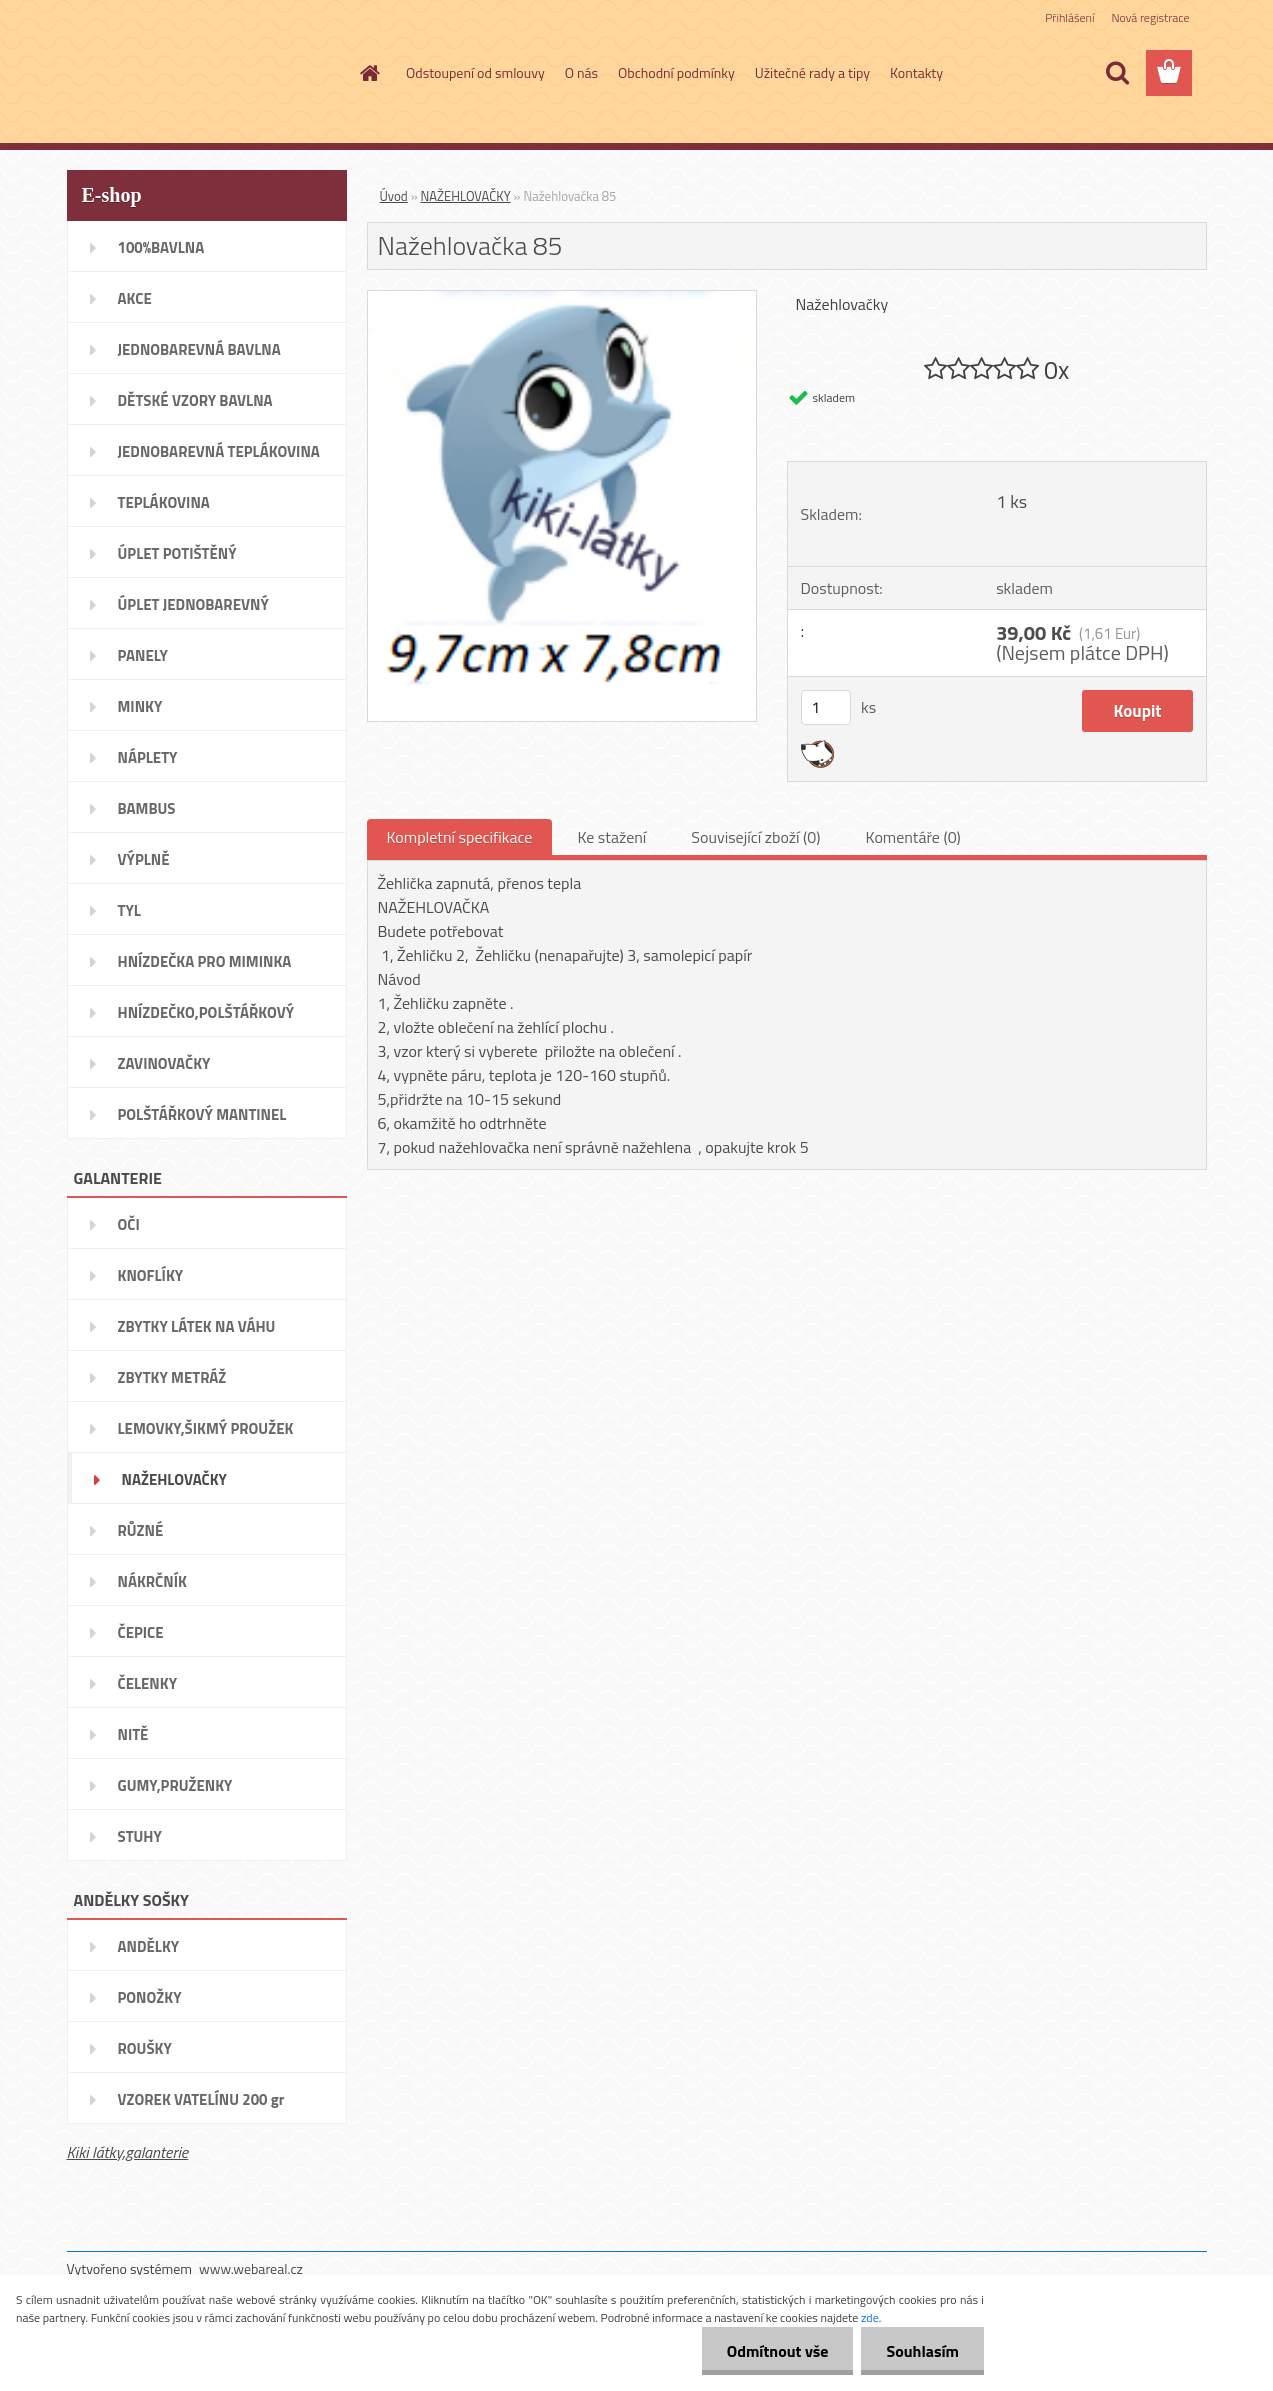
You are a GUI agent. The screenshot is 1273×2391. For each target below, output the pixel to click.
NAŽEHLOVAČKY (466, 196)
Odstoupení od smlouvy (475, 72)
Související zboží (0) (755, 837)
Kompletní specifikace (460, 837)
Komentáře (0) (913, 837)
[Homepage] (368, 73)
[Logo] (204, 74)
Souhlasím (922, 2351)
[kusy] (826, 707)
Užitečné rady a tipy (812, 72)
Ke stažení (611, 837)
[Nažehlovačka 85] (562, 299)
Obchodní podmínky (676, 72)
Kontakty (916, 72)
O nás (581, 72)
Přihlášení (1069, 17)
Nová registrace (1150, 17)
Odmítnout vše (778, 2351)
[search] (1117, 73)
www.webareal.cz (251, 2268)
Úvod (394, 196)
